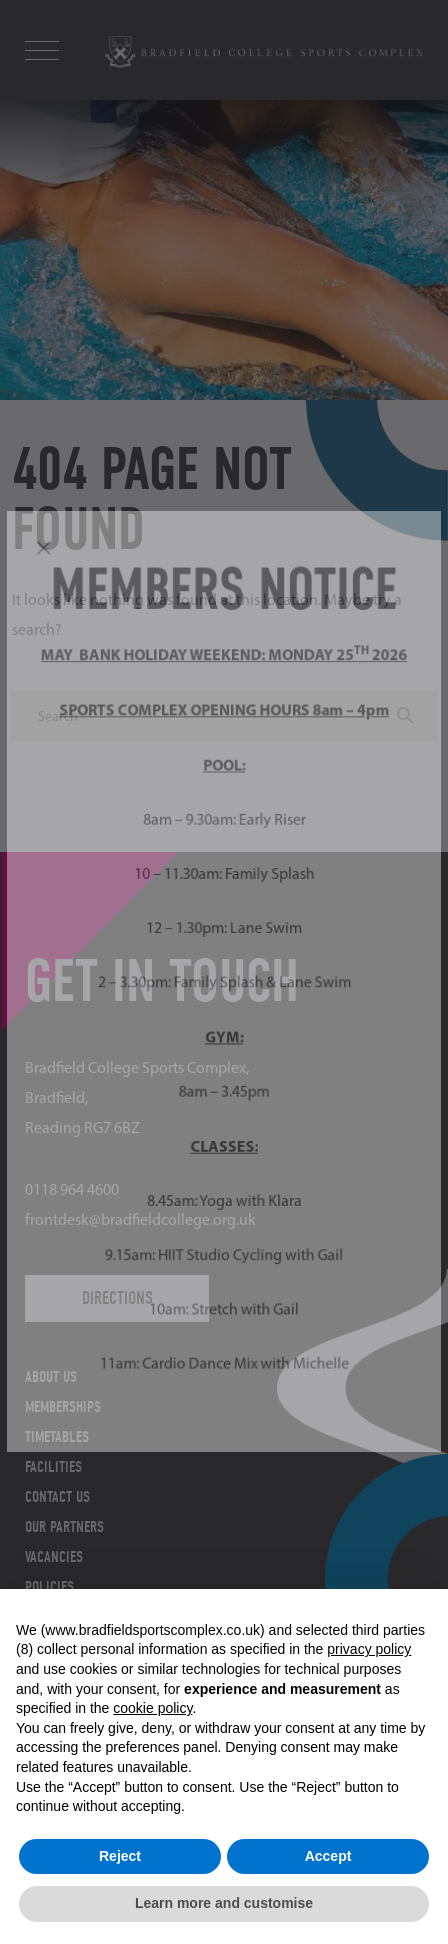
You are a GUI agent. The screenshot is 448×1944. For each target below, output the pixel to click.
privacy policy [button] (369, 1649)
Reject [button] (120, 1856)
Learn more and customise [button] (224, 1903)
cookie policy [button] (152, 1708)
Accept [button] (328, 1856)
